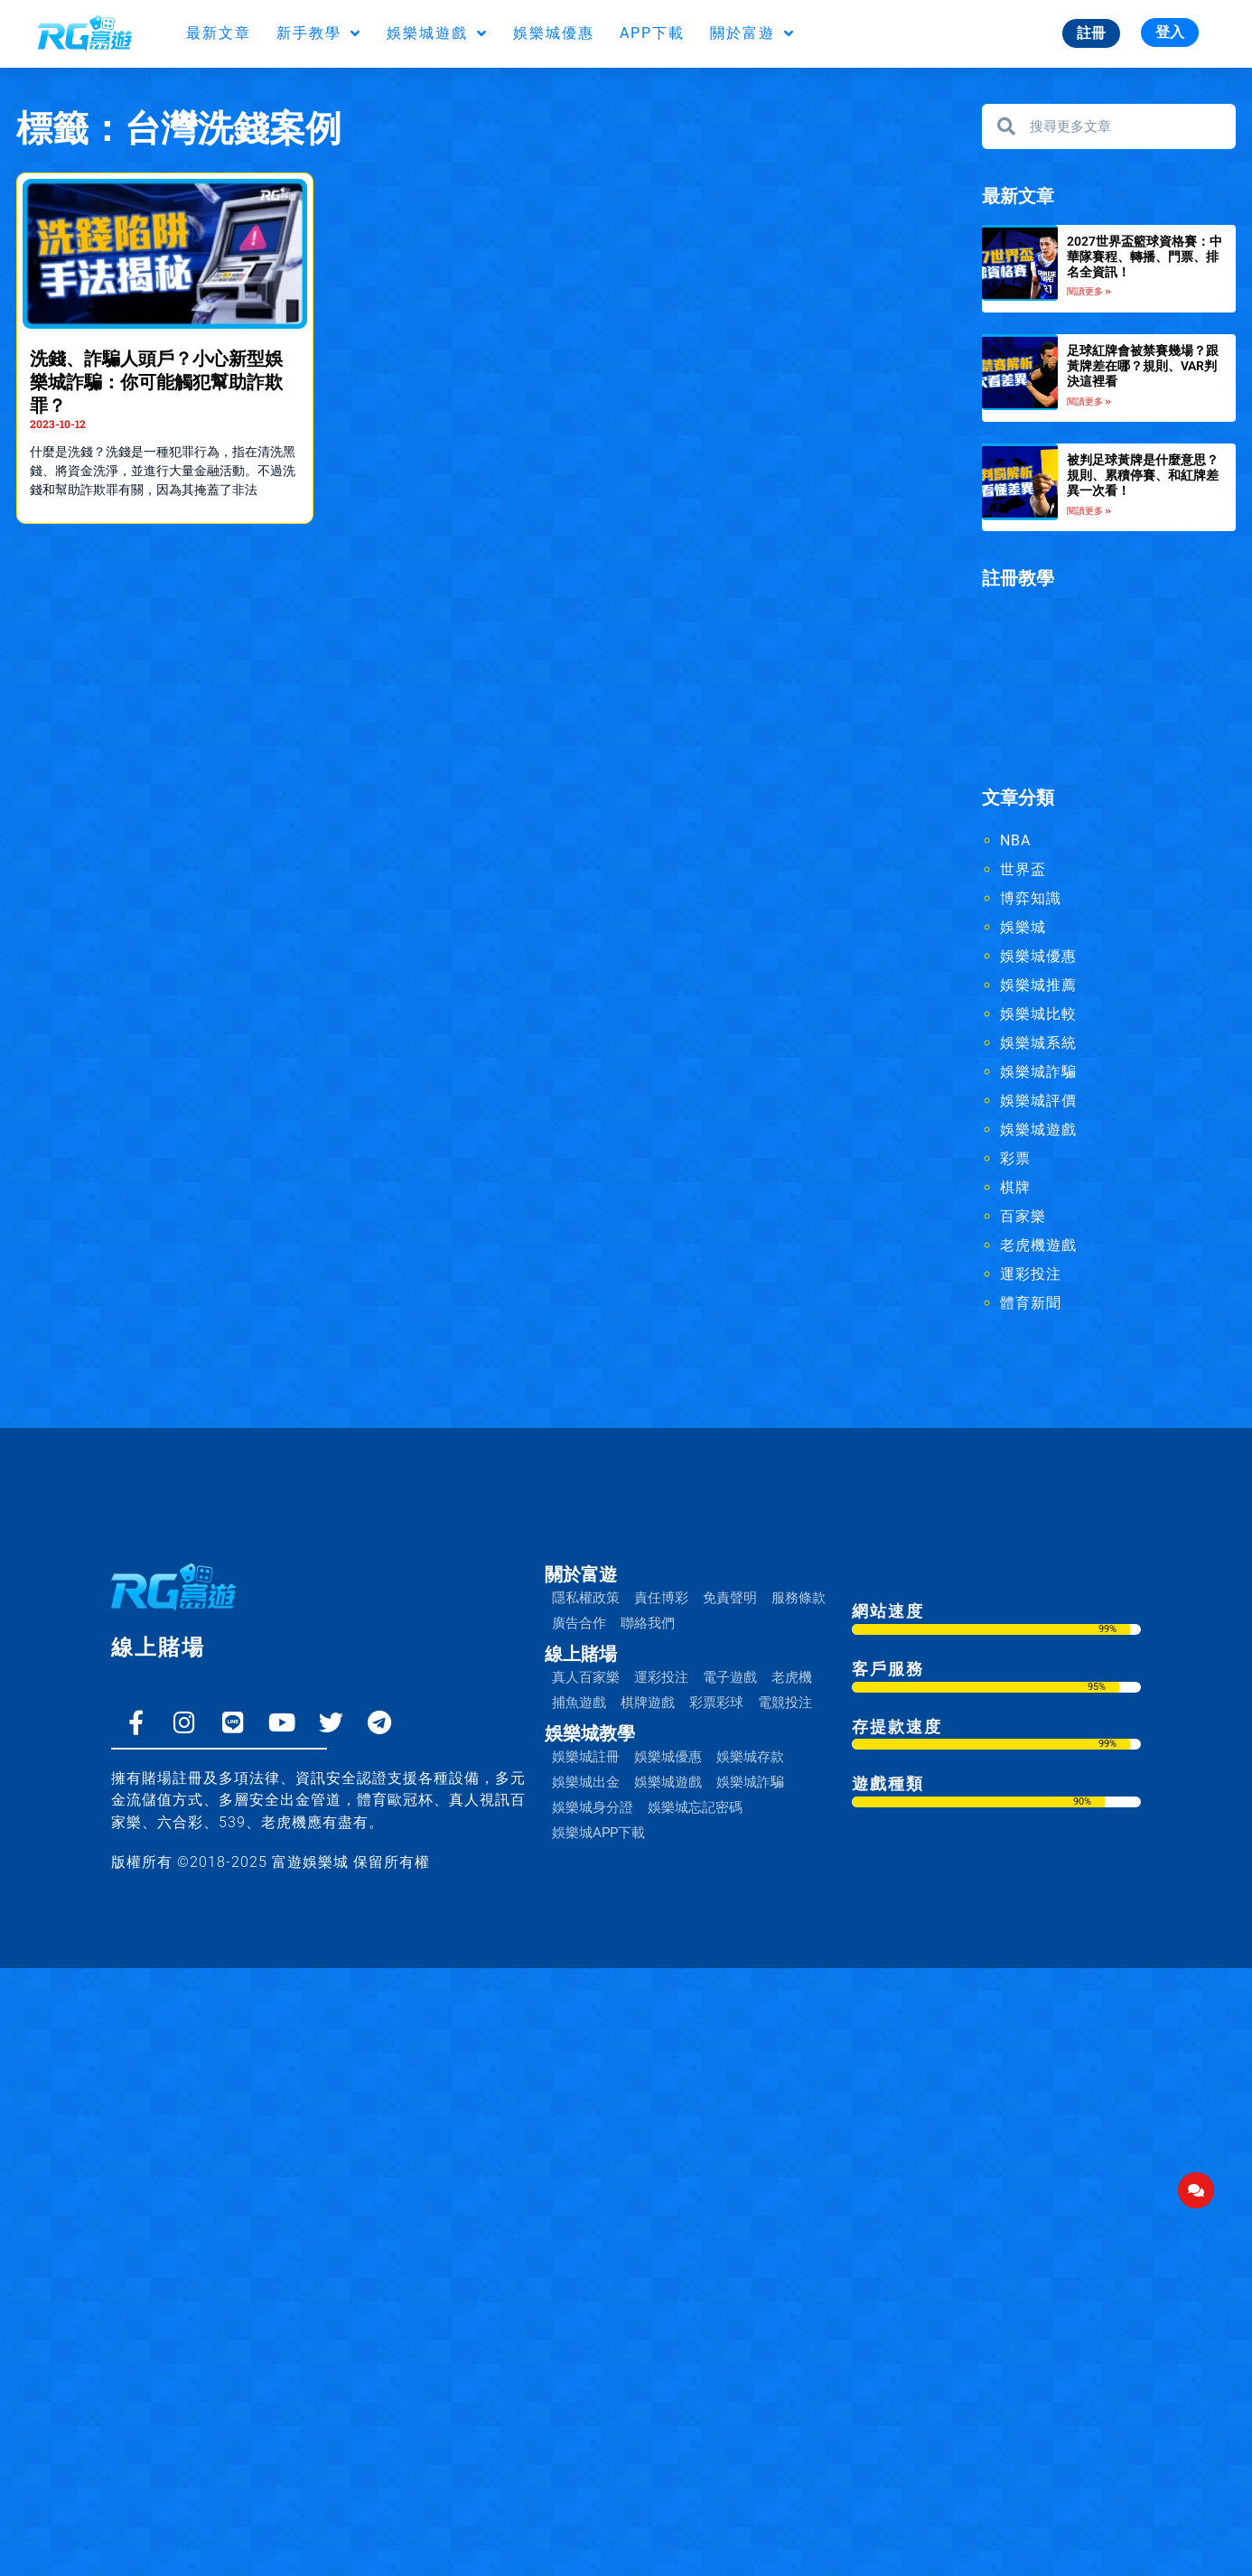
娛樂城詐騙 (1038, 1071)
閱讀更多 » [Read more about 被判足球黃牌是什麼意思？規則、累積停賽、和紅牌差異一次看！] (1089, 511)
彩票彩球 (716, 1702)
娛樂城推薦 (1038, 985)
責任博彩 (661, 1598)
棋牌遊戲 (648, 1702)
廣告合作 (579, 1623)
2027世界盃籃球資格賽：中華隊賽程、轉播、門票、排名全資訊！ (1144, 256)
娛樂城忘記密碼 (695, 1807)
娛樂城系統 (1038, 1042)
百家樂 (1023, 1216)
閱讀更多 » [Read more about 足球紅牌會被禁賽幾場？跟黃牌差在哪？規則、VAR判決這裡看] (1089, 401)
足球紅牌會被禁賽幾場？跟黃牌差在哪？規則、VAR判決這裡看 (1143, 365)
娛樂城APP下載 (598, 1833)
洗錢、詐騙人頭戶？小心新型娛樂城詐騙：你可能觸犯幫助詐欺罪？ (156, 382)
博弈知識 (1030, 898)
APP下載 (652, 33)
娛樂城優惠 (553, 33)
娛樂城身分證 (592, 1807)
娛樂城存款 (750, 1757)
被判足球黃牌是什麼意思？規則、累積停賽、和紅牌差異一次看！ (1143, 475)
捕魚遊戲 (579, 1702)
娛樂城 (1023, 927)
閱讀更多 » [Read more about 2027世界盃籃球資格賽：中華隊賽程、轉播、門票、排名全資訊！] (1089, 291)
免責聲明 (730, 1598)
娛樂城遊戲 (437, 33)
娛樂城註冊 (586, 1757)
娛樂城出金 (586, 1782)
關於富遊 (752, 33)
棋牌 (1015, 1187)
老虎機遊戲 (1038, 1245)
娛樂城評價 (1038, 1100)
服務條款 (798, 1598)
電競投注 (785, 1702)
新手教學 (318, 33)
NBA (1015, 840)
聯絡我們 (648, 1623)
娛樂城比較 (1038, 1013)
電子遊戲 (730, 1677)
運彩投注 (1030, 1274)
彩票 (1015, 1158)
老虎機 (791, 1677)
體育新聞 (1030, 1302)
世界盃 (1023, 869)
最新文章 (218, 33)
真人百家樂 (586, 1677)
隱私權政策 (586, 1598)
